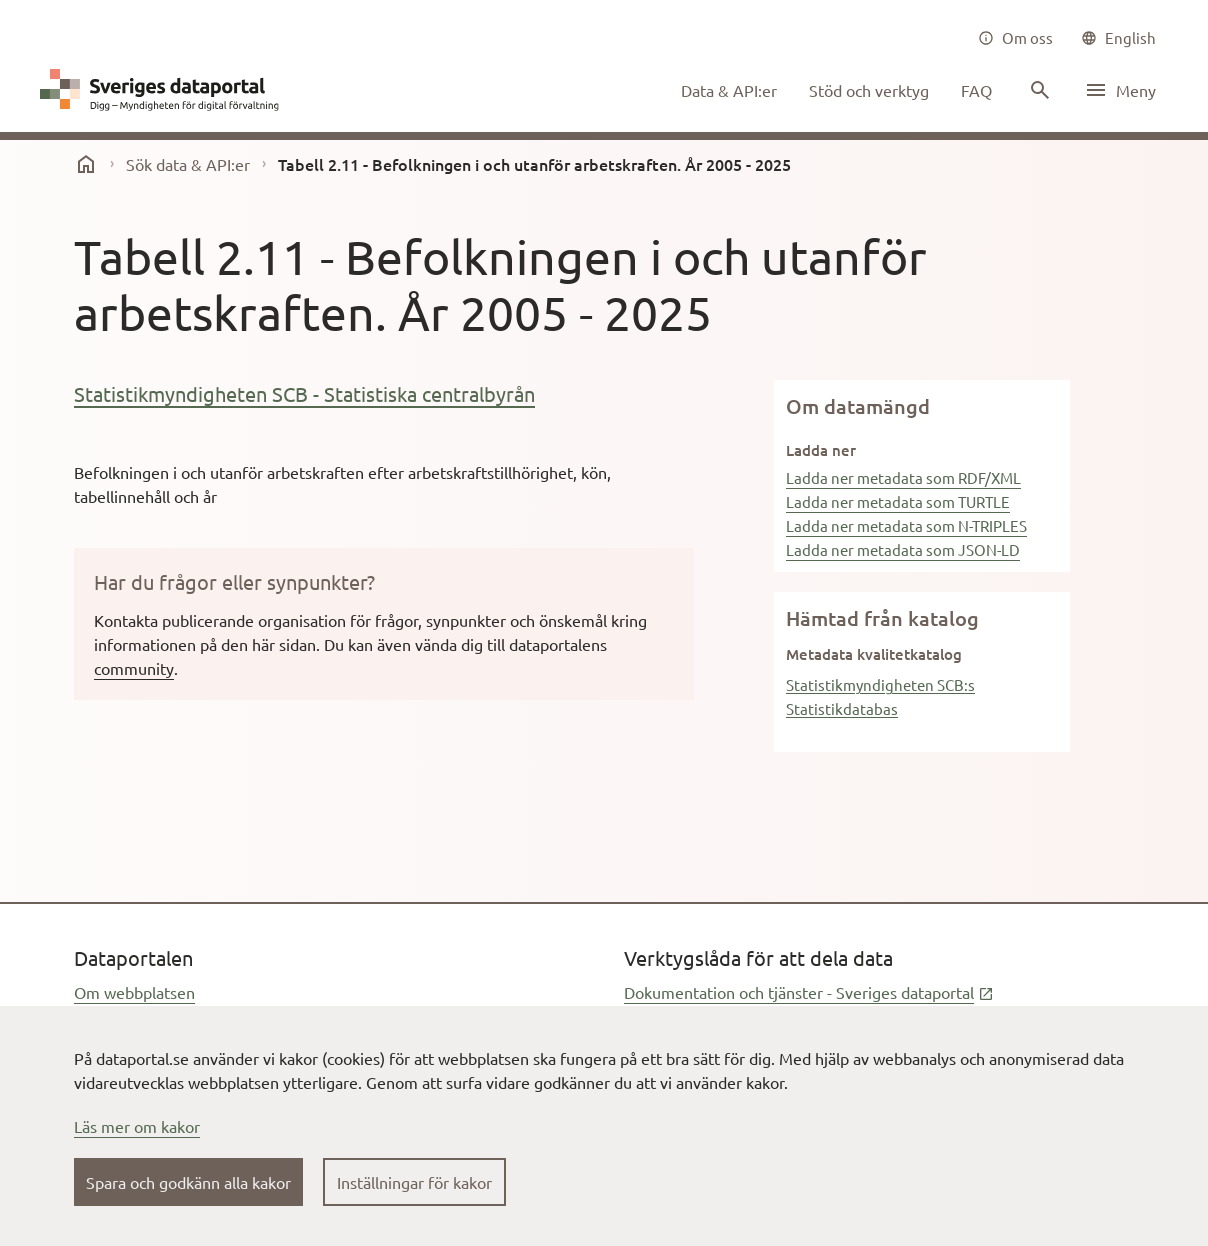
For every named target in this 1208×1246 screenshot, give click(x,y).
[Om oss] (1015, 38)
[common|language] (1118, 38)
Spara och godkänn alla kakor (188, 1182)
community (134, 668)
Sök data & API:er (188, 164)
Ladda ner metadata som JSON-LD (903, 549)
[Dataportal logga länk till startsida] (164, 90)
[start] (86, 164)
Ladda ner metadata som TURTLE (898, 501)
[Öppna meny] (1120, 90)
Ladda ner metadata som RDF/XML (903, 477)
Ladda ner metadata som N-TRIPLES (906, 525)
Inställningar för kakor (414, 1182)
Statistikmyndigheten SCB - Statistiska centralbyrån (304, 393)
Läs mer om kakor (137, 1126)
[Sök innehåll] (1038, 90)
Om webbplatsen (134, 992)
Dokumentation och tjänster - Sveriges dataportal (809, 992)
